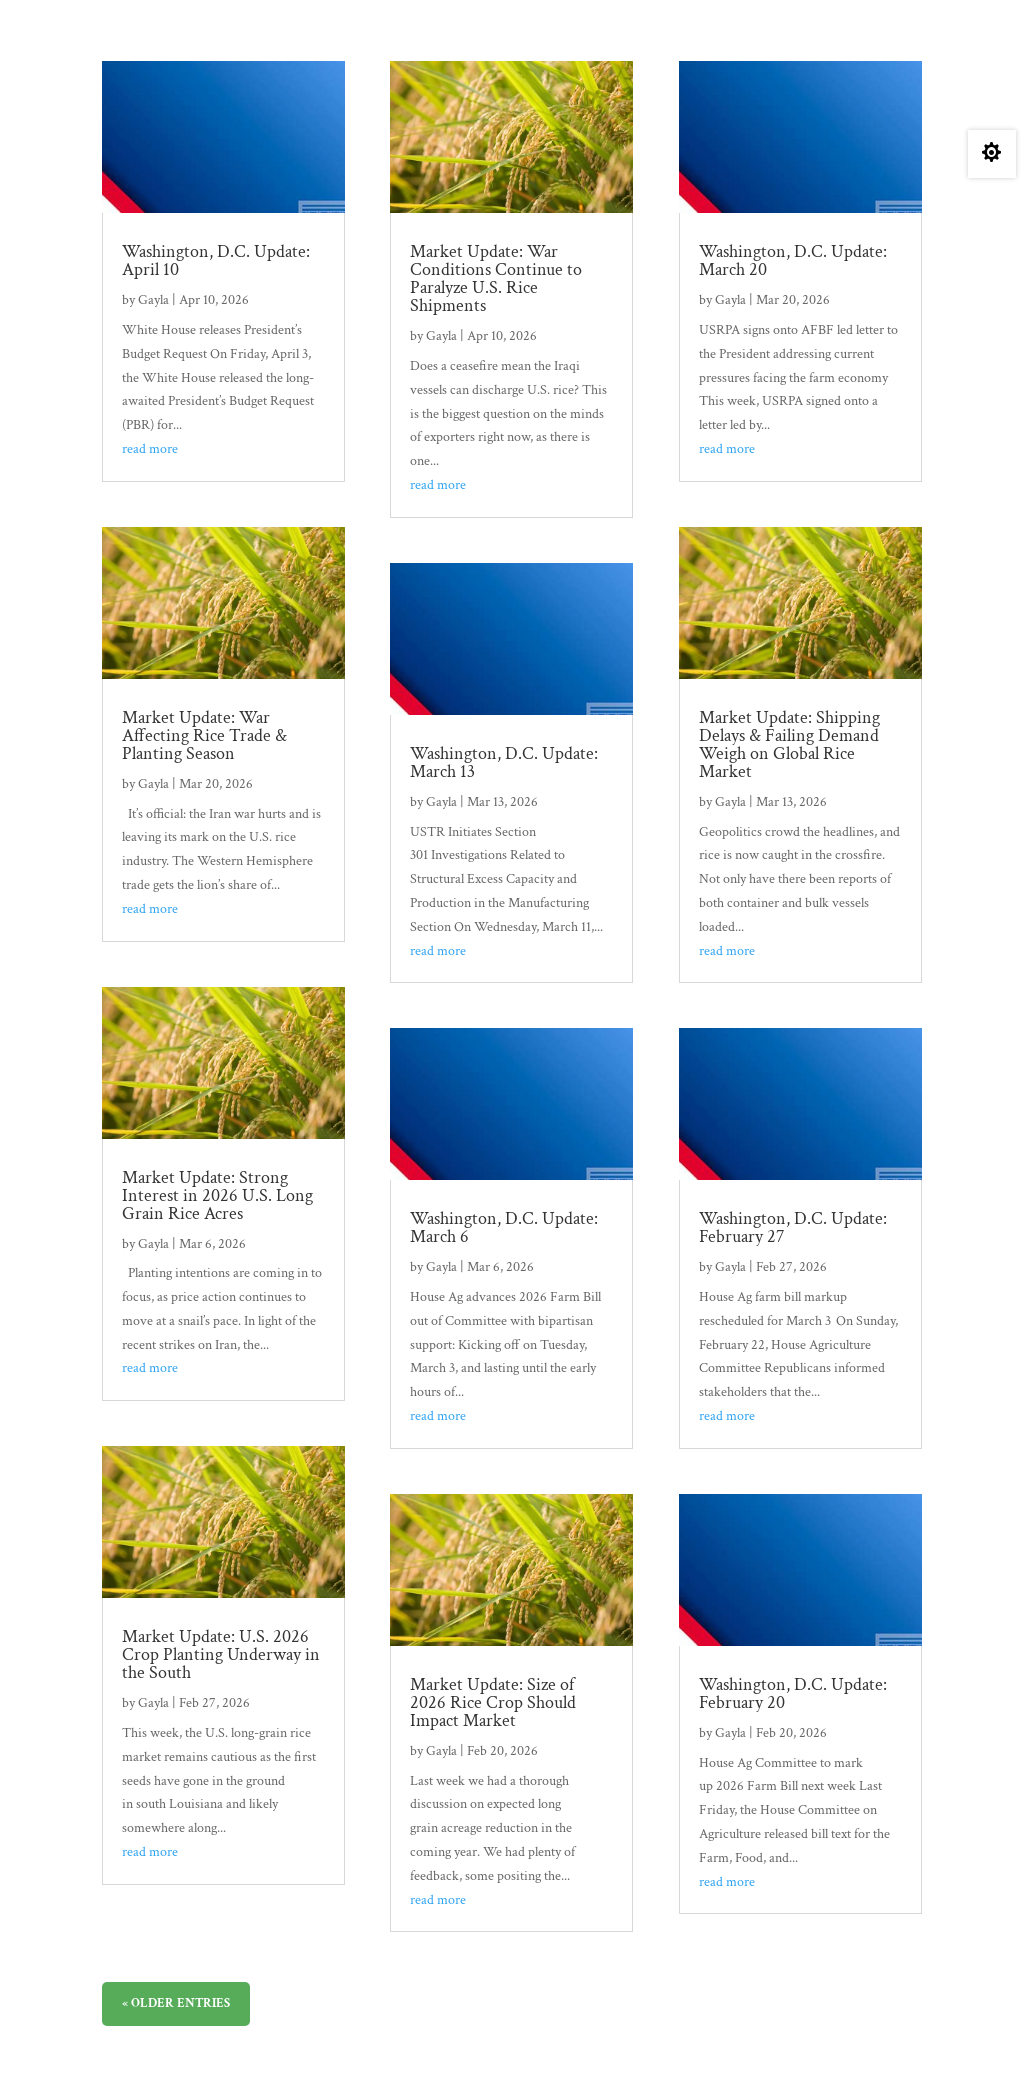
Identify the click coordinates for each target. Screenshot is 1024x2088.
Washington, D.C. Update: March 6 (504, 1227)
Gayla (153, 300)
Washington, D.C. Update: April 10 (216, 260)
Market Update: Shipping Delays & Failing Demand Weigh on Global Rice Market (789, 744)
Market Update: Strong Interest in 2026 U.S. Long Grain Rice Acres (217, 1195)
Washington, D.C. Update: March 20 (793, 260)
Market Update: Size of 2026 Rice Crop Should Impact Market (493, 1702)
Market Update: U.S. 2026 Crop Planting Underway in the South (221, 1654)
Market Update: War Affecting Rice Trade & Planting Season (204, 735)
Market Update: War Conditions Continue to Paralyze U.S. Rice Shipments (496, 278)
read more (150, 449)
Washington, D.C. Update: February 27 (793, 1227)
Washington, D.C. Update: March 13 (504, 762)
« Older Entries (176, 2003)
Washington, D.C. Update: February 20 (793, 1693)
